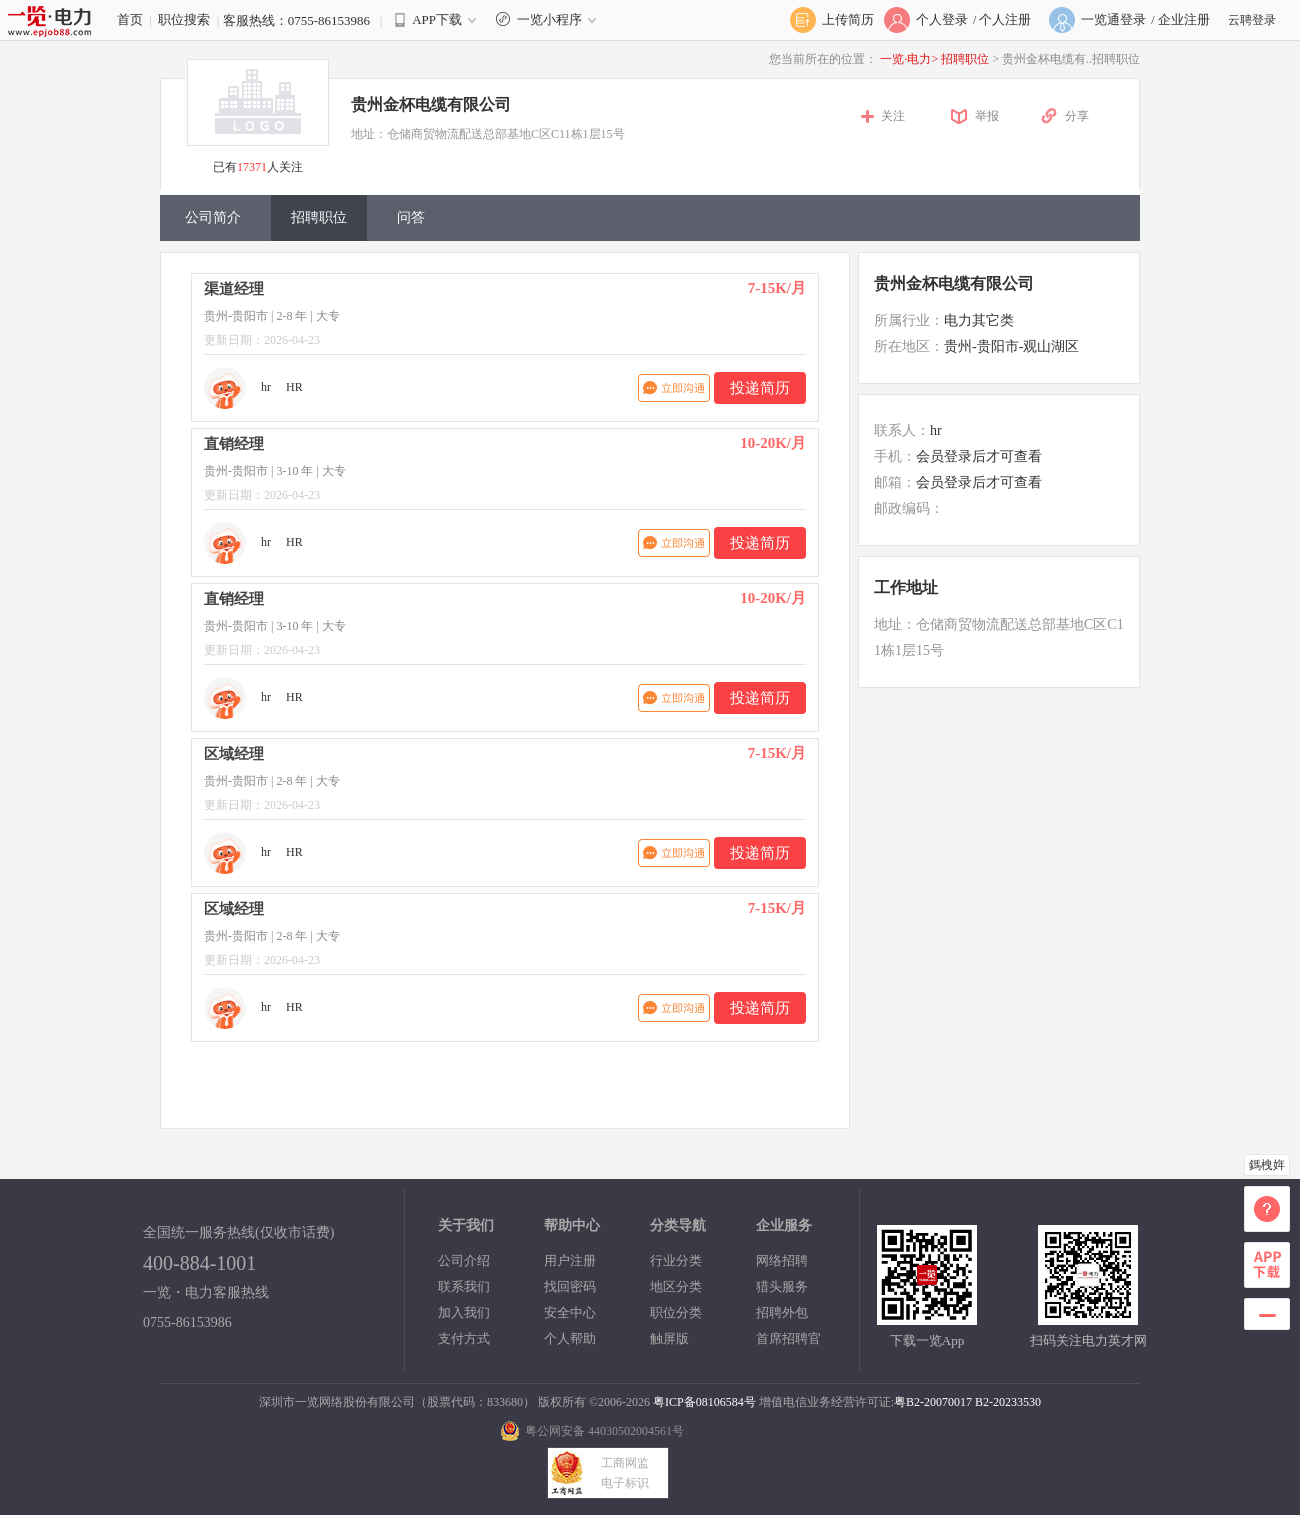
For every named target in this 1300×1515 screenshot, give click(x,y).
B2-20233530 (1008, 1402)
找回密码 (570, 1286)
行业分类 (676, 1260)
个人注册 (1005, 19)
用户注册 (570, 1260)
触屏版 (669, 1338)
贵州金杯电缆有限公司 (431, 104)
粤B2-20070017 (933, 1402)
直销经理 (234, 444)
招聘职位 (966, 59)
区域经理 (234, 754)
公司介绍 (464, 1260)
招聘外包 (782, 1312)
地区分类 (676, 1286)
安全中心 (570, 1312)
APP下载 (437, 19)
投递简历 (760, 388)
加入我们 (464, 1312)
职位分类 (676, 1312)
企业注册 (1184, 19)
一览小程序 (548, 19)
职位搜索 (184, 19)
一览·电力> (909, 59)
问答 (411, 217)
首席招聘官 (788, 1338)
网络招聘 (782, 1260)
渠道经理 (234, 289)
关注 (893, 116)
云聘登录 (1252, 20)
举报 (987, 116)
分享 (1077, 116)
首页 (130, 19)
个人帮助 (570, 1338)
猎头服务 (782, 1286)
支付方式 (464, 1338)
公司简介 (213, 217)
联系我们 (464, 1286)
